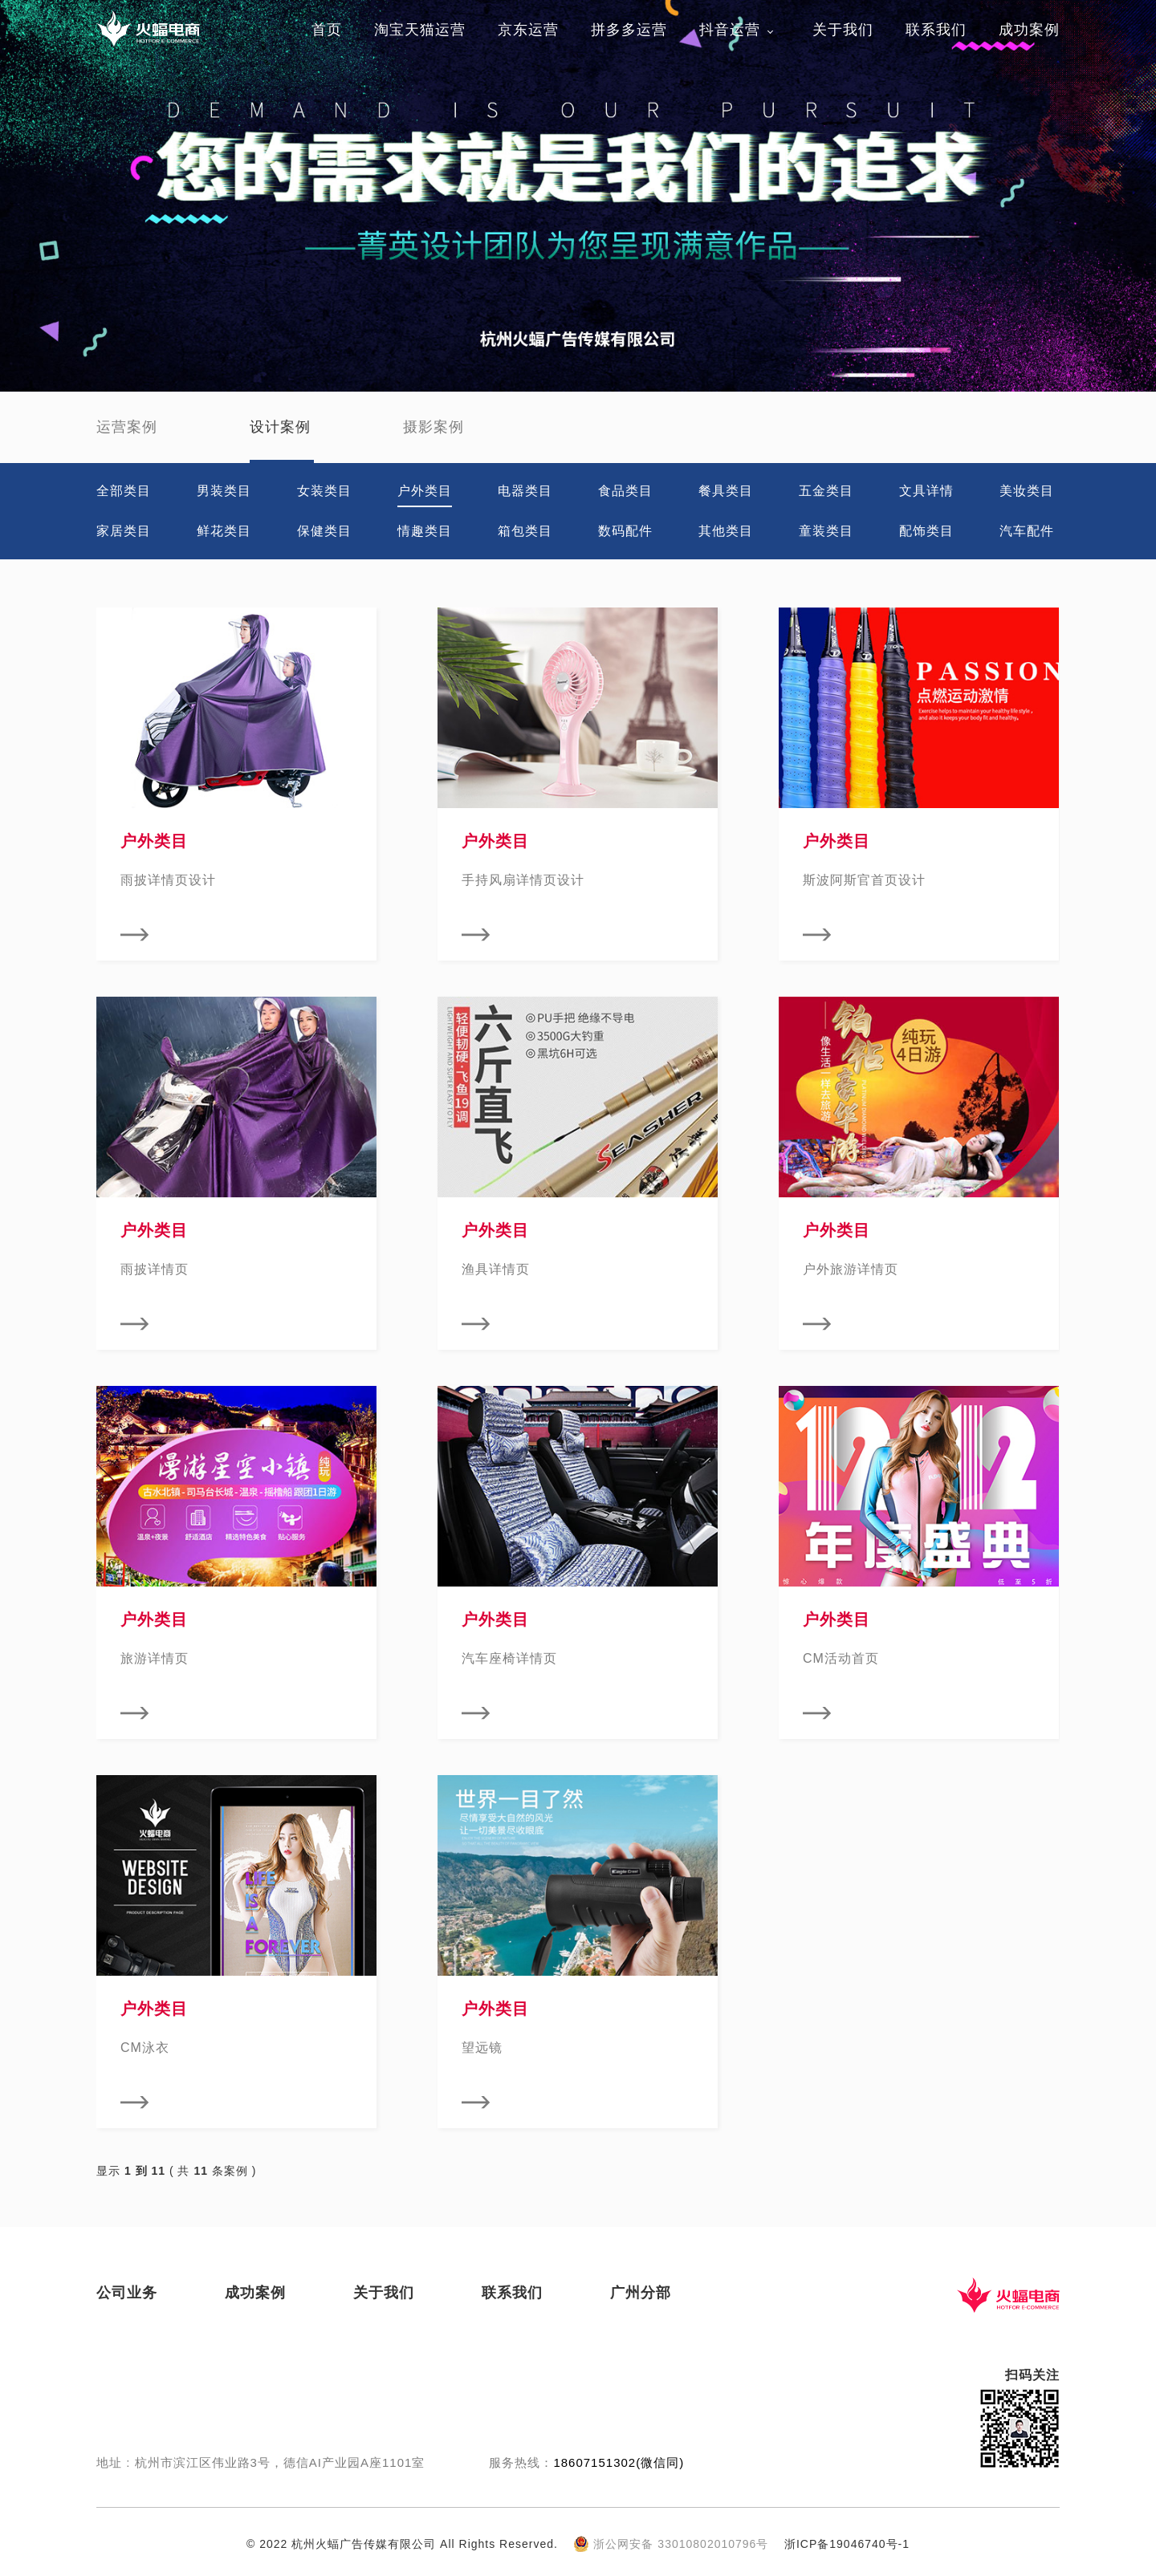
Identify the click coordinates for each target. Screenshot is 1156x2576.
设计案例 (280, 427)
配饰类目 (926, 531)
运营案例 (126, 427)
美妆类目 (1026, 491)
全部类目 (123, 491)
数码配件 (625, 531)
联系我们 (936, 30)
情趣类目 (424, 531)
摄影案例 (433, 427)
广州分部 (640, 2293)
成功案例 (1029, 30)
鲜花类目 (224, 531)
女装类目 (324, 491)
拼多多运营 (629, 30)
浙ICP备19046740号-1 (847, 2543)
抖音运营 (729, 30)
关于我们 (842, 30)
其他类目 (725, 531)
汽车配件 (1026, 531)
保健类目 (324, 531)
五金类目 (826, 491)
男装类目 (224, 491)
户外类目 (424, 491)
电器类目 (525, 491)
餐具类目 (725, 491)
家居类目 (123, 531)
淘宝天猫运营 (420, 30)
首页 (326, 30)
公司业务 (126, 2293)
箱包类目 (525, 531)
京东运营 (528, 30)
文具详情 (926, 491)
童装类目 (826, 531)
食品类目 (625, 491)
